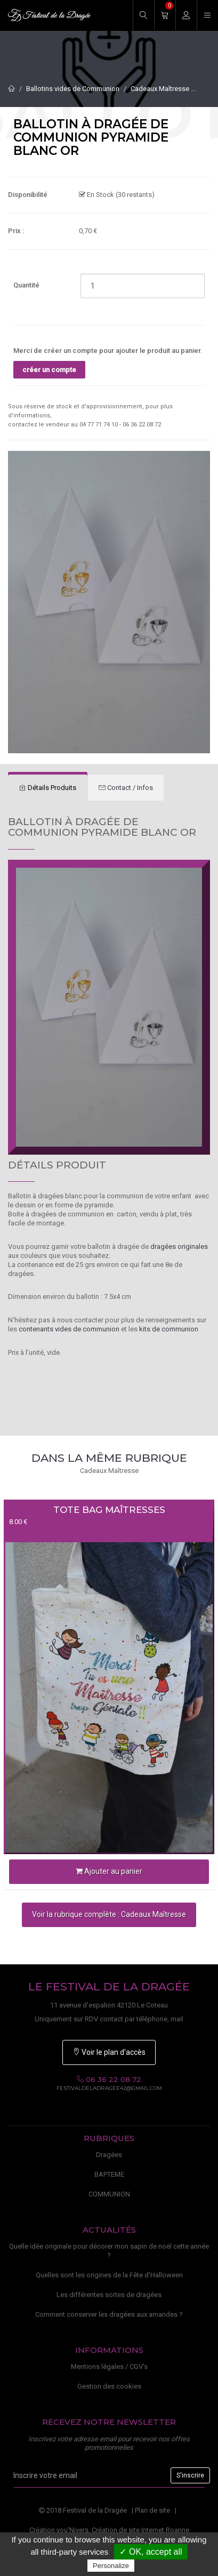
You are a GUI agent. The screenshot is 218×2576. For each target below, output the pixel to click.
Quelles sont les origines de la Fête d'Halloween (109, 2275)
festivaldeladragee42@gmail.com (109, 2088)
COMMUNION (109, 2194)
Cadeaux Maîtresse (160, 89)
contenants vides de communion (69, 1329)
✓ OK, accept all (150, 2551)
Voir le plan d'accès (109, 2052)
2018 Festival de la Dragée (83, 2510)
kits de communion (168, 1329)
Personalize (111, 2566)
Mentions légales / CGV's (109, 2367)
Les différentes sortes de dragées (109, 2295)
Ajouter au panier (109, 1871)
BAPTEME (109, 2174)
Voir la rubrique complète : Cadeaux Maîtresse (109, 1914)
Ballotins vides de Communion (72, 89)
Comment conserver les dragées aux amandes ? (109, 2314)
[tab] (47, 788)
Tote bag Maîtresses (109, 1509)
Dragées (109, 2155)
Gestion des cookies (109, 2386)
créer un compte (49, 370)
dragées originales (179, 1246)
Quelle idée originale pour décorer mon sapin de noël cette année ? (109, 2250)
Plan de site (152, 2510)
